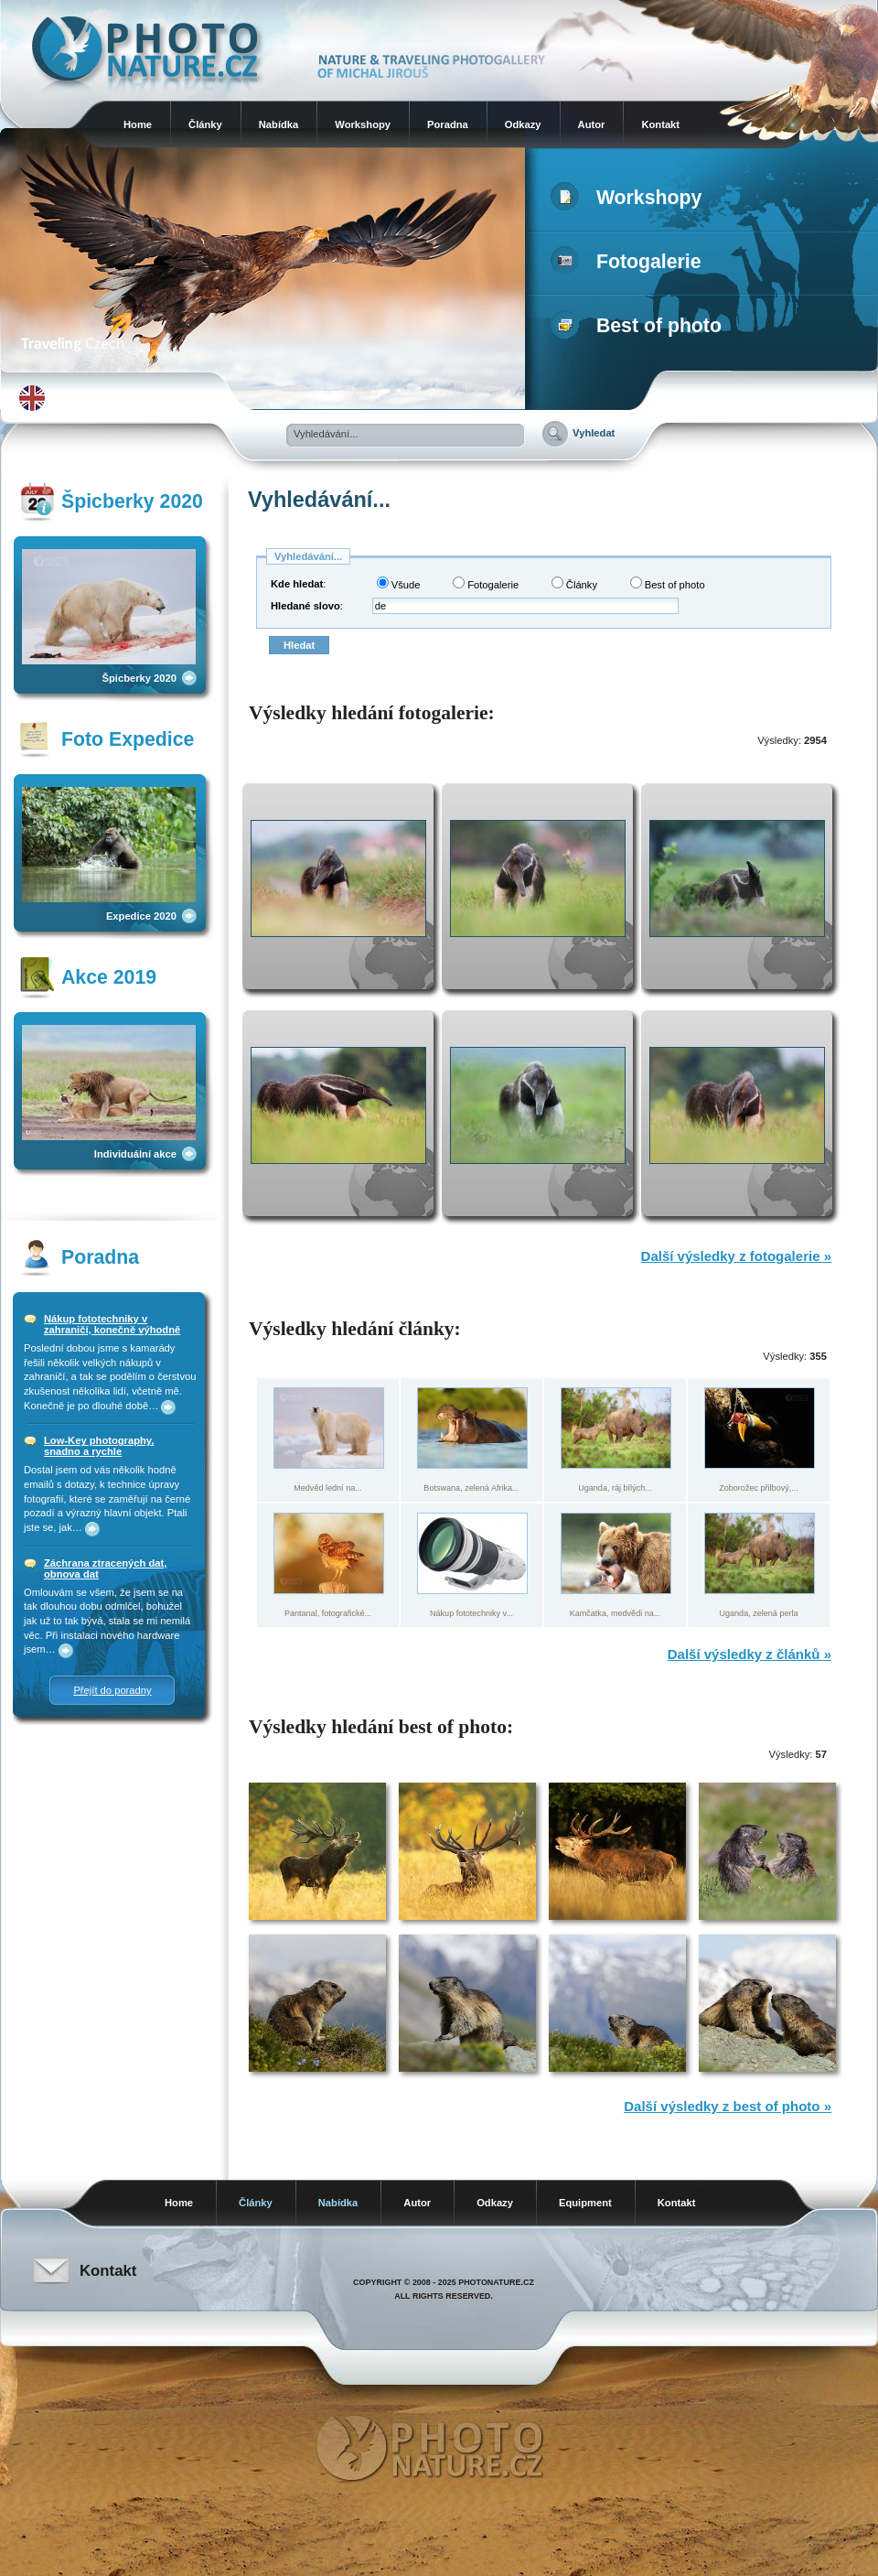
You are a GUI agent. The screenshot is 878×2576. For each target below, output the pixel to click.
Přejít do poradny (112, 1690)
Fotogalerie (629, 262)
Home (137, 124)
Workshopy (363, 124)
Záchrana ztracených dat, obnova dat (105, 1568)
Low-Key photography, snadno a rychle (99, 1446)
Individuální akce (135, 1153)
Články (205, 124)
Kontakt (660, 124)
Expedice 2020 (141, 916)
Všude (399, 583)
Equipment (585, 2202)
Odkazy (523, 124)
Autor (591, 124)
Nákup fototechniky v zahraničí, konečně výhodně (112, 1324)
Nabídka (279, 124)
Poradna (447, 124)
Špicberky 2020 (139, 678)
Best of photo (640, 326)
